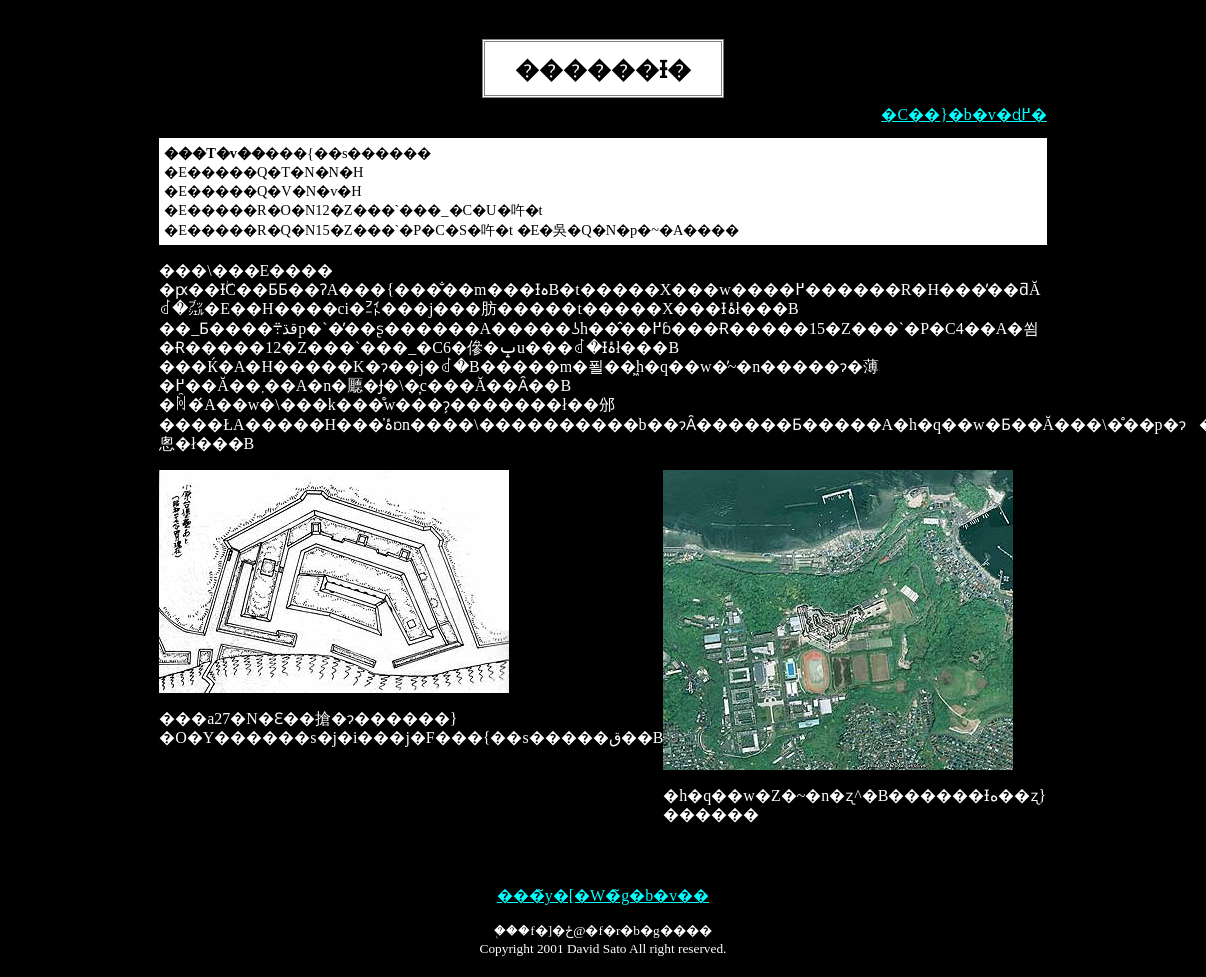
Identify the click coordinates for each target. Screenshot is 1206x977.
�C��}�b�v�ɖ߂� (963, 114)
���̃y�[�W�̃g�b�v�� (603, 895)
